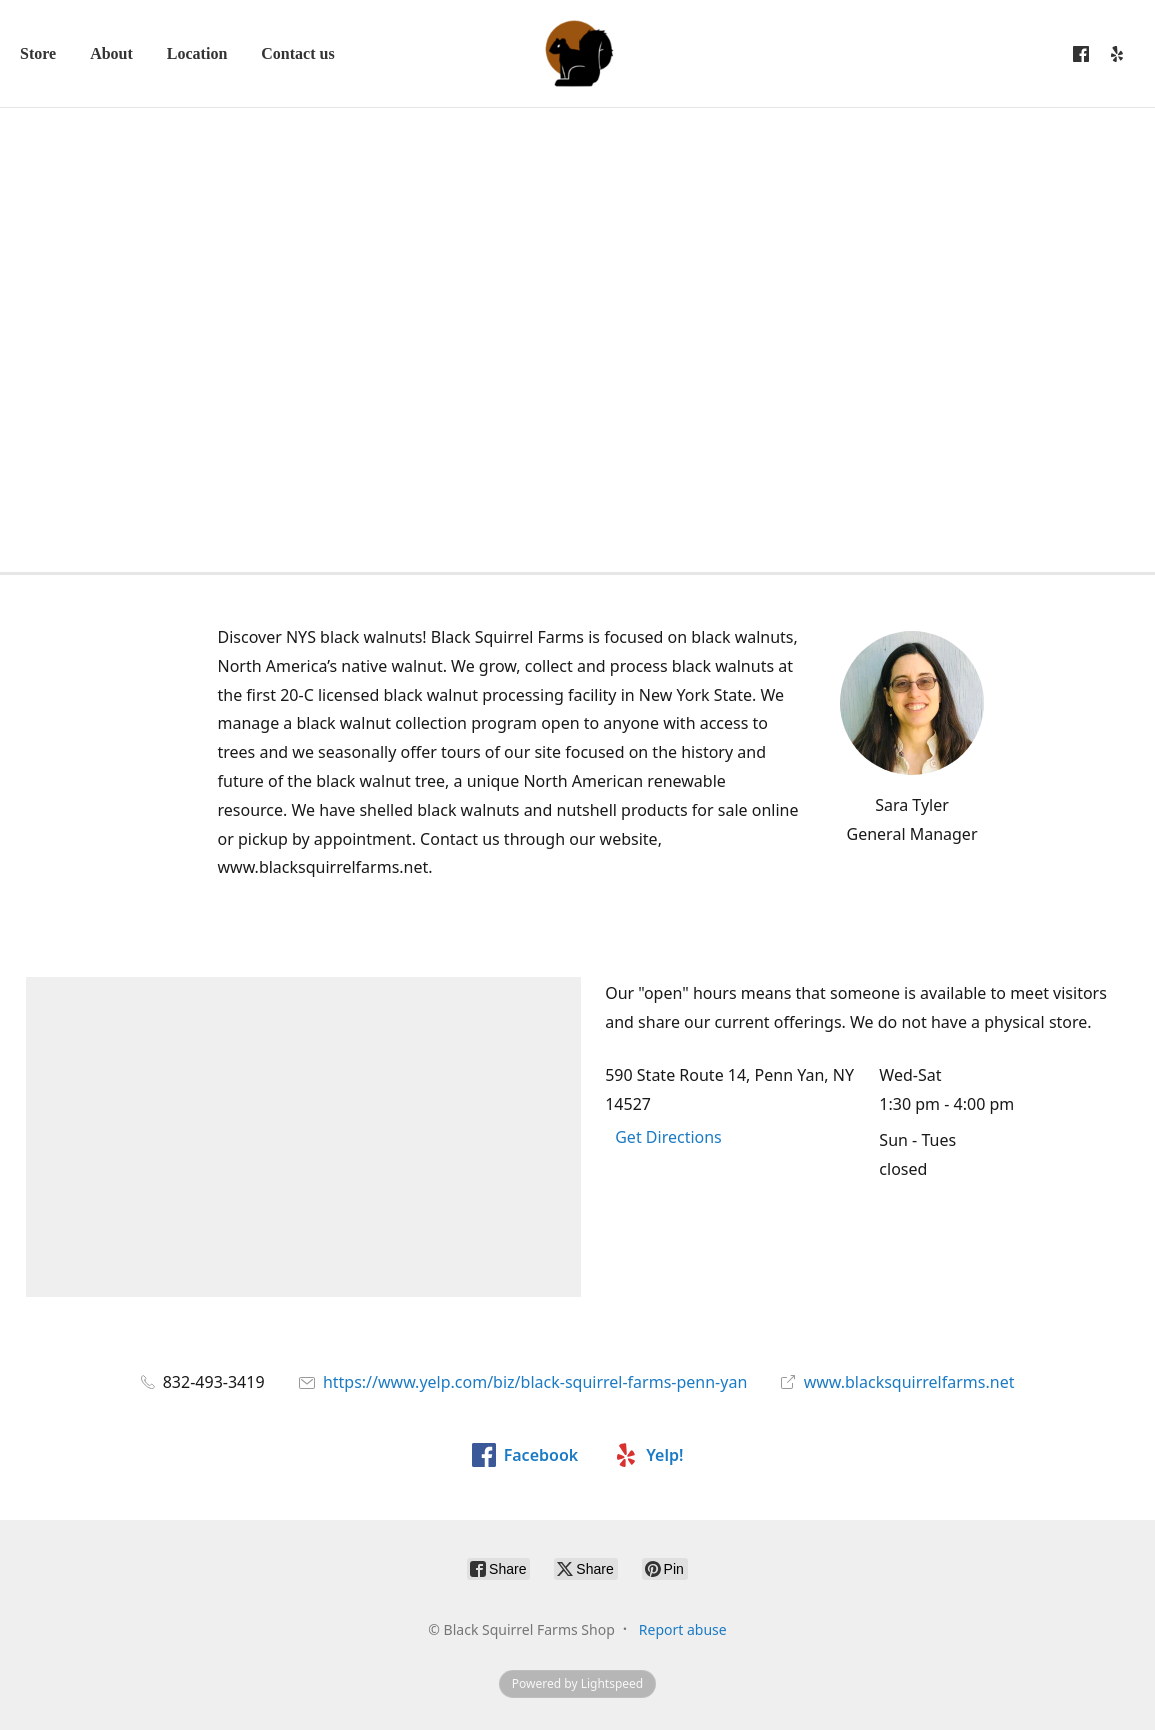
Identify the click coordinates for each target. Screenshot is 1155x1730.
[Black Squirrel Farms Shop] (577, 53)
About (111, 53)
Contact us (297, 53)
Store (38, 53)
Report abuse (683, 1629)
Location (197, 53)
